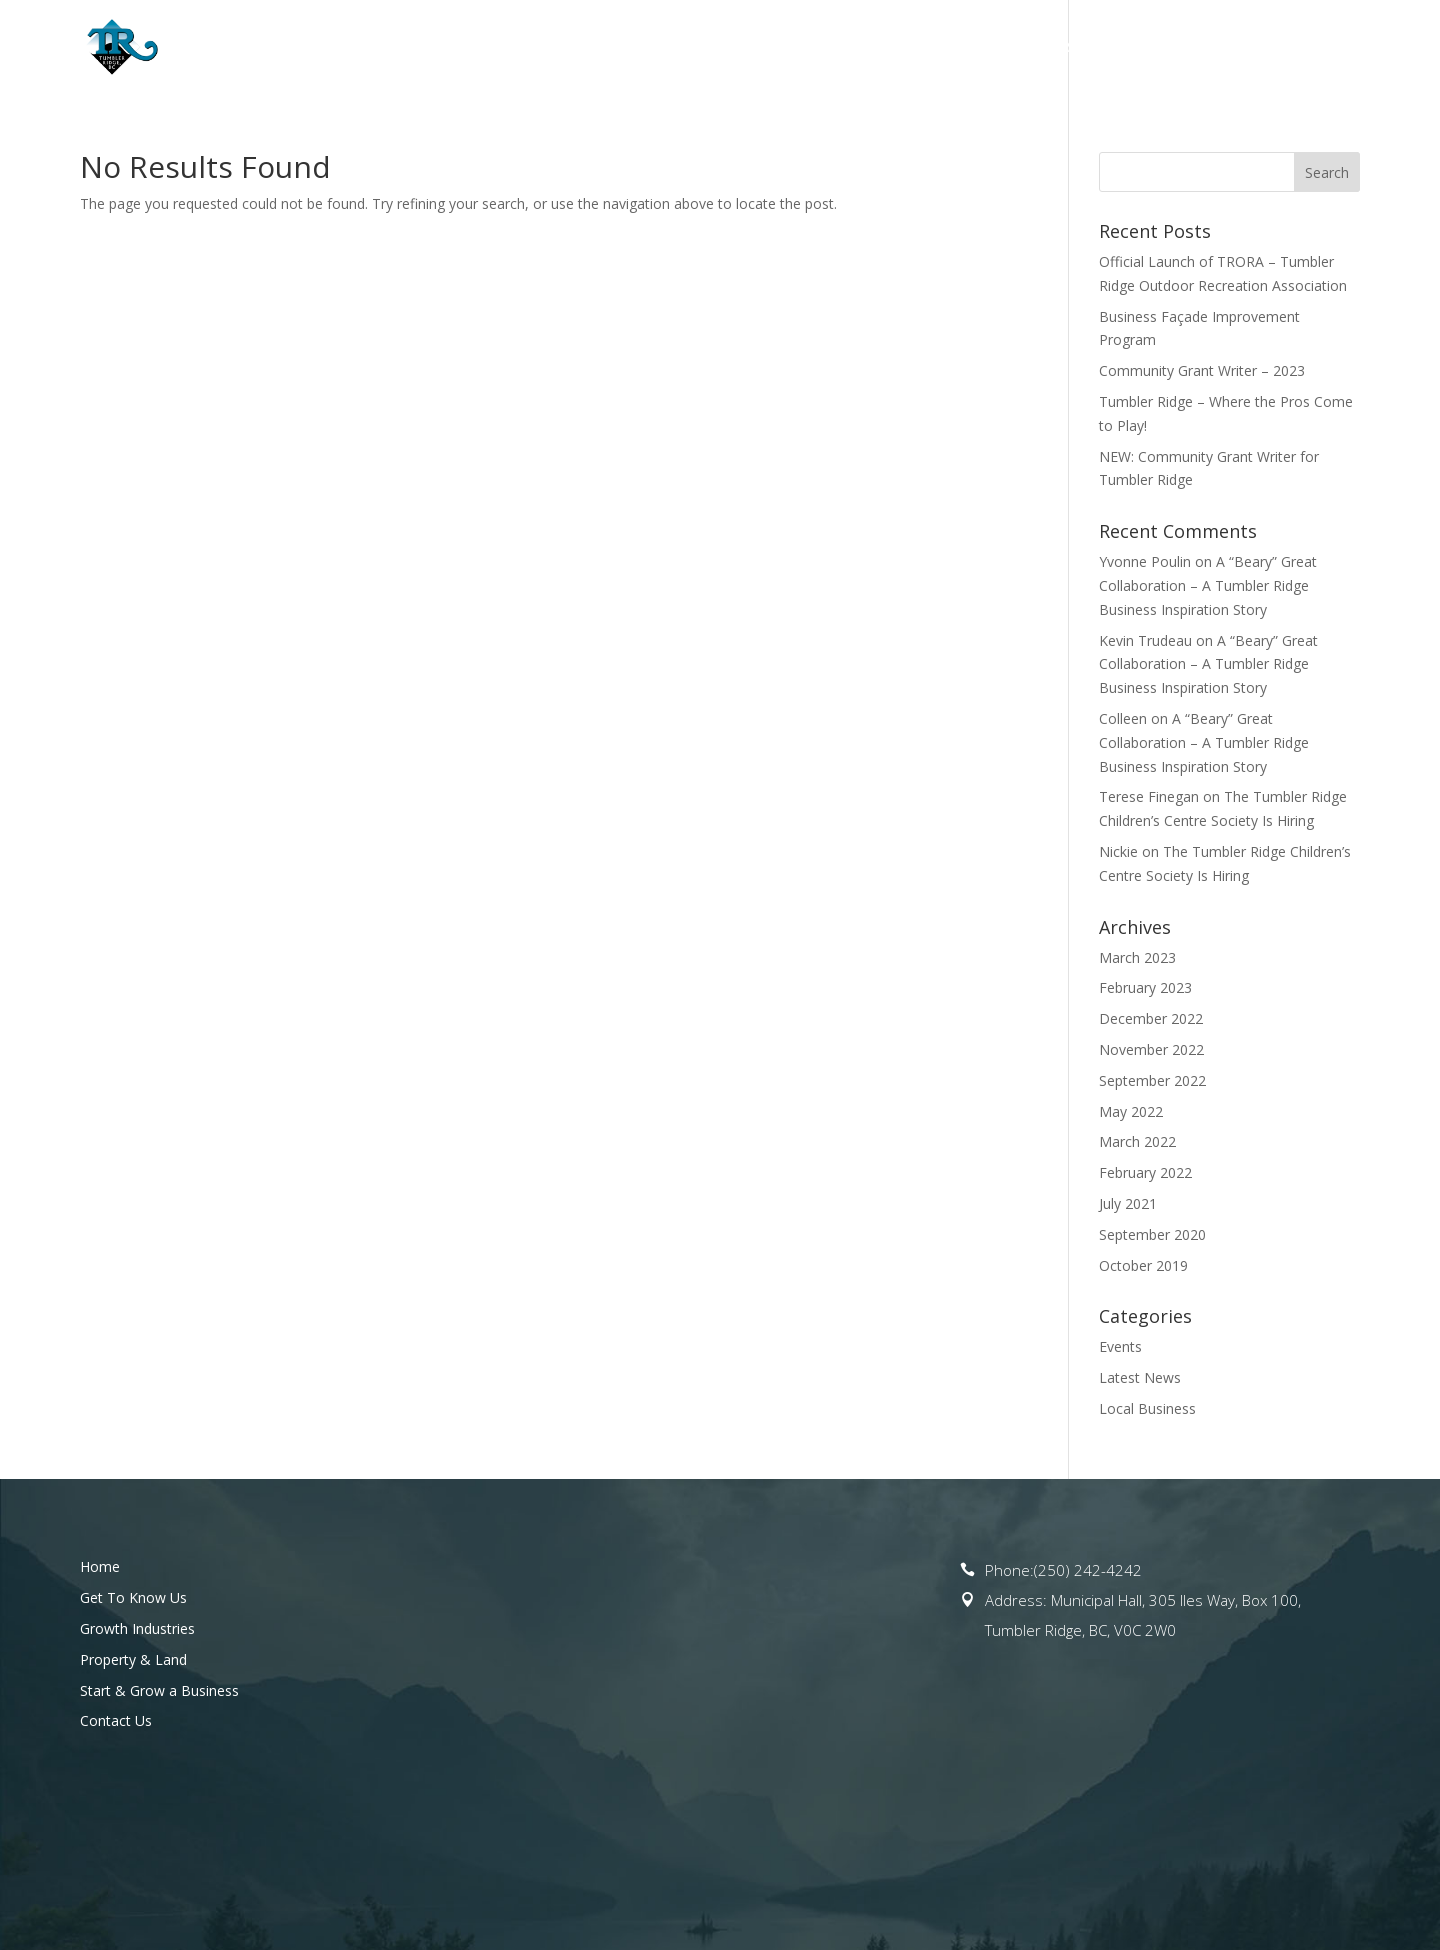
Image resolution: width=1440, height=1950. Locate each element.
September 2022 (1152, 1080)
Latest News (1140, 1377)
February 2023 (1145, 987)
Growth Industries (137, 1628)
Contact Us (1315, 48)
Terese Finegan (1149, 796)
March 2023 (1137, 957)
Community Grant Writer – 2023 (1202, 370)
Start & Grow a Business (1130, 48)
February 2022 (1145, 1172)
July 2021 (1128, 1203)
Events (1120, 1346)
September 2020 (1152, 1234)
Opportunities (757, 48)
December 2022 (1151, 1018)
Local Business (1147, 1408)
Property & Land (924, 48)
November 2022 (1151, 1049)
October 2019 (1143, 1265)
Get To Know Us (594, 48)
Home (487, 48)
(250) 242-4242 (1088, 1570)
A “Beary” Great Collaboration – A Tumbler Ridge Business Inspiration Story (1208, 585)
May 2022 (1131, 1111)
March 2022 (1137, 1141)
